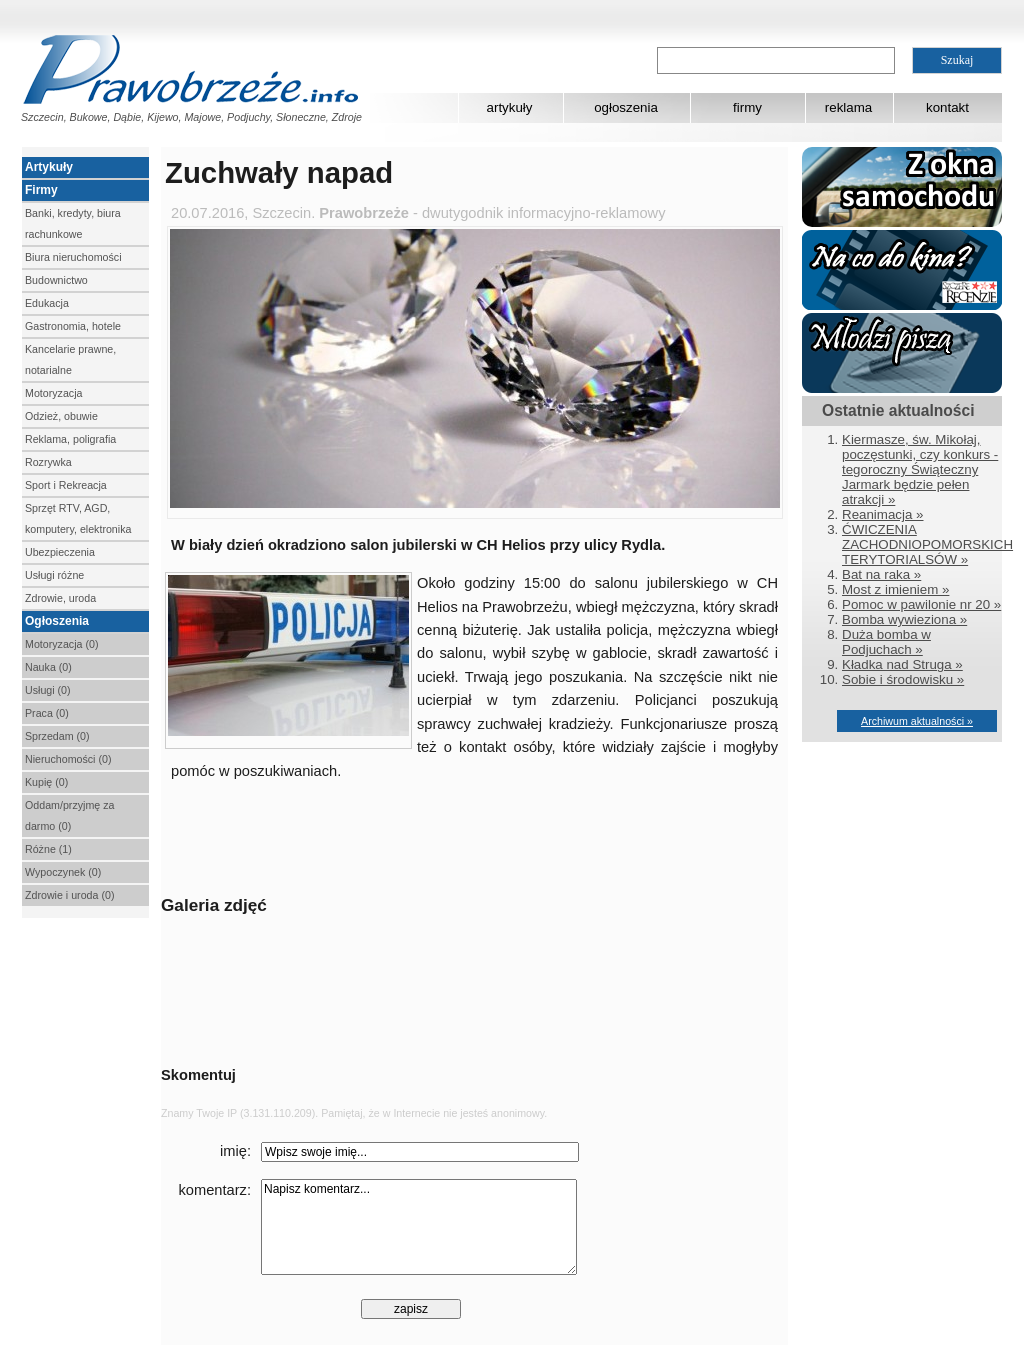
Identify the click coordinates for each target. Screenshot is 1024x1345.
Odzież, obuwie (61, 416)
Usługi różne (54, 575)
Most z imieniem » (895, 589)
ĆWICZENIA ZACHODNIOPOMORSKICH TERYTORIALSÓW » (927, 544)
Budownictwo (56, 280)
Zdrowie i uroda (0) (69, 895)
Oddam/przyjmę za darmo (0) (69, 815)
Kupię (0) (46, 782)
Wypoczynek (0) (63, 872)
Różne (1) (48, 849)
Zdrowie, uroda (60, 598)
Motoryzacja (53, 393)
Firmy (41, 190)
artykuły (510, 107)
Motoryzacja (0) (61, 644)
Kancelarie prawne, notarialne (70, 359)
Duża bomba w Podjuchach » (886, 642)
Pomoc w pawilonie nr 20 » (921, 604)
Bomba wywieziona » (904, 619)
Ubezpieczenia (60, 552)
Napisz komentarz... (419, 1227)
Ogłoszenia (57, 621)
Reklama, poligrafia (70, 439)
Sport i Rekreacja (66, 485)
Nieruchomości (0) (68, 759)
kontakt (947, 107)
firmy (747, 107)
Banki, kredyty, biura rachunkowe (73, 223)
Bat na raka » (881, 574)
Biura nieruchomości (73, 257)
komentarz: (215, 1190)
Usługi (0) (48, 690)
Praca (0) (47, 713)
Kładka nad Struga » (902, 664)
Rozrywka (48, 462)
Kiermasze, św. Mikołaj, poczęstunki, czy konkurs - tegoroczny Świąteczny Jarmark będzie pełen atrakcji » (920, 469)
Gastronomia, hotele (73, 326)
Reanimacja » (883, 514)
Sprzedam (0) (57, 736)
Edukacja (47, 303)
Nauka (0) (48, 667)
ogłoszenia (626, 107)
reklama (848, 107)
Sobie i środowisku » (903, 679)
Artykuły (49, 167)
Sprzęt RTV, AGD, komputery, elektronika (78, 518)
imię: (235, 1151)
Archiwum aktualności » (917, 721)
